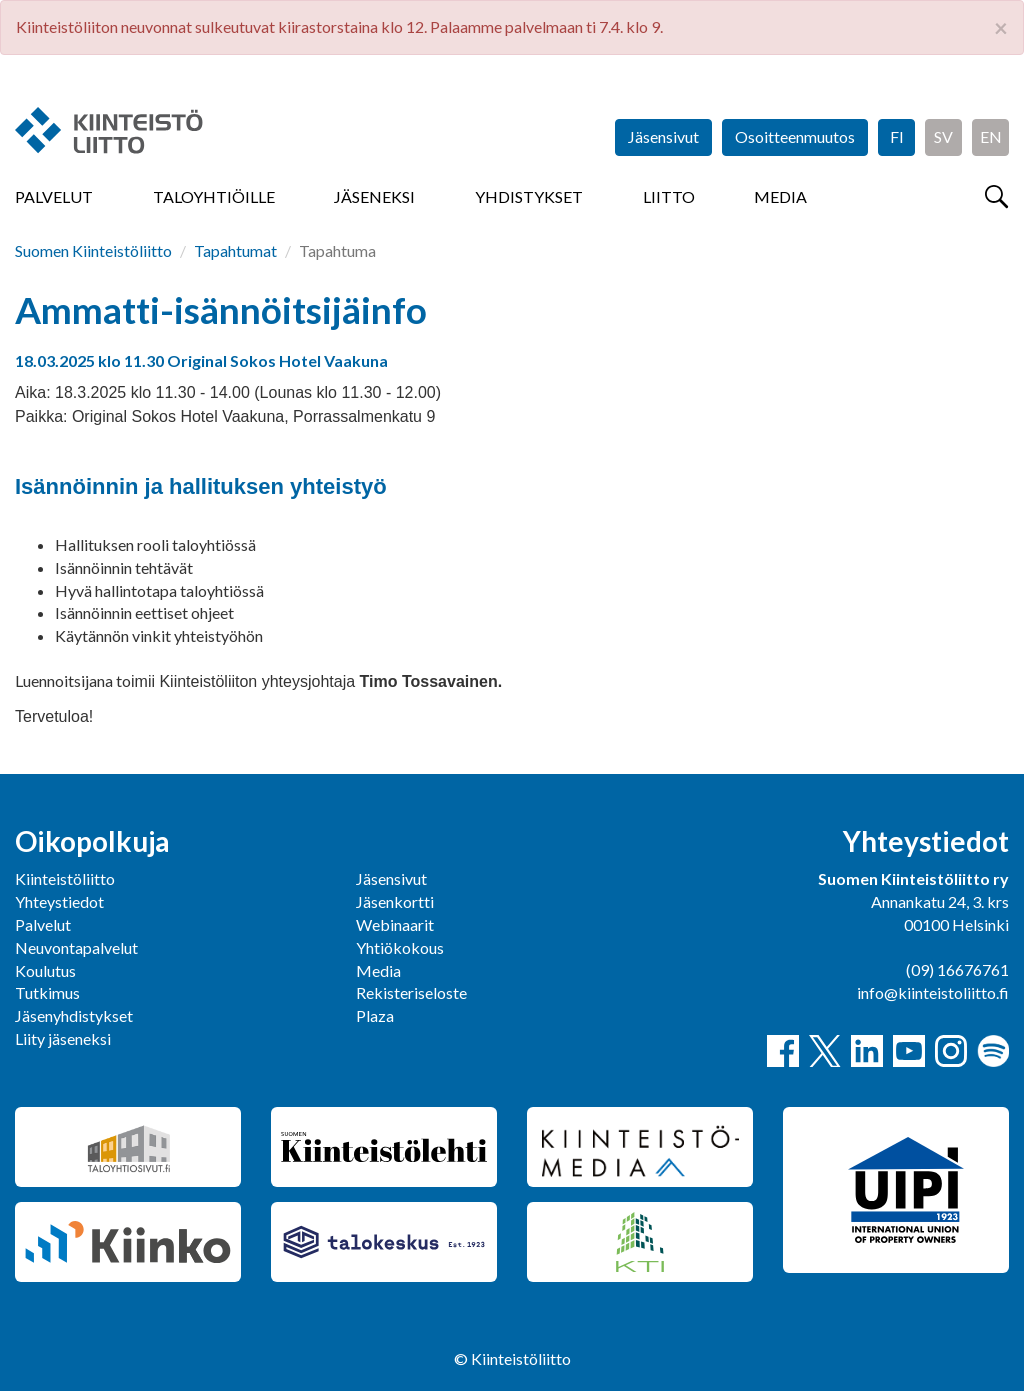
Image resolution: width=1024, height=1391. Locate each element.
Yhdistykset (529, 196)
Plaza (375, 1015)
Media (780, 196)
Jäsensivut (663, 136)
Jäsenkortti (395, 901)
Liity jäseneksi (63, 1038)
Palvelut (54, 196)
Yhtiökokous (400, 947)
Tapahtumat (235, 250)
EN (991, 136)
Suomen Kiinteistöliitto (93, 250)
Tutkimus (47, 992)
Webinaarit (395, 924)
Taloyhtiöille (214, 196)
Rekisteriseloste (411, 992)
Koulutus (45, 970)
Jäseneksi (374, 196)
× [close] (1001, 28)
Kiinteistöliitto (65, 878)
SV (943, 136)
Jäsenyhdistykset (74, 1015)
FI (897, 136)
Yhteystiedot (59, 901)
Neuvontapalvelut (76, 947)
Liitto (669, 196)
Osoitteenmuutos (795, 136)
